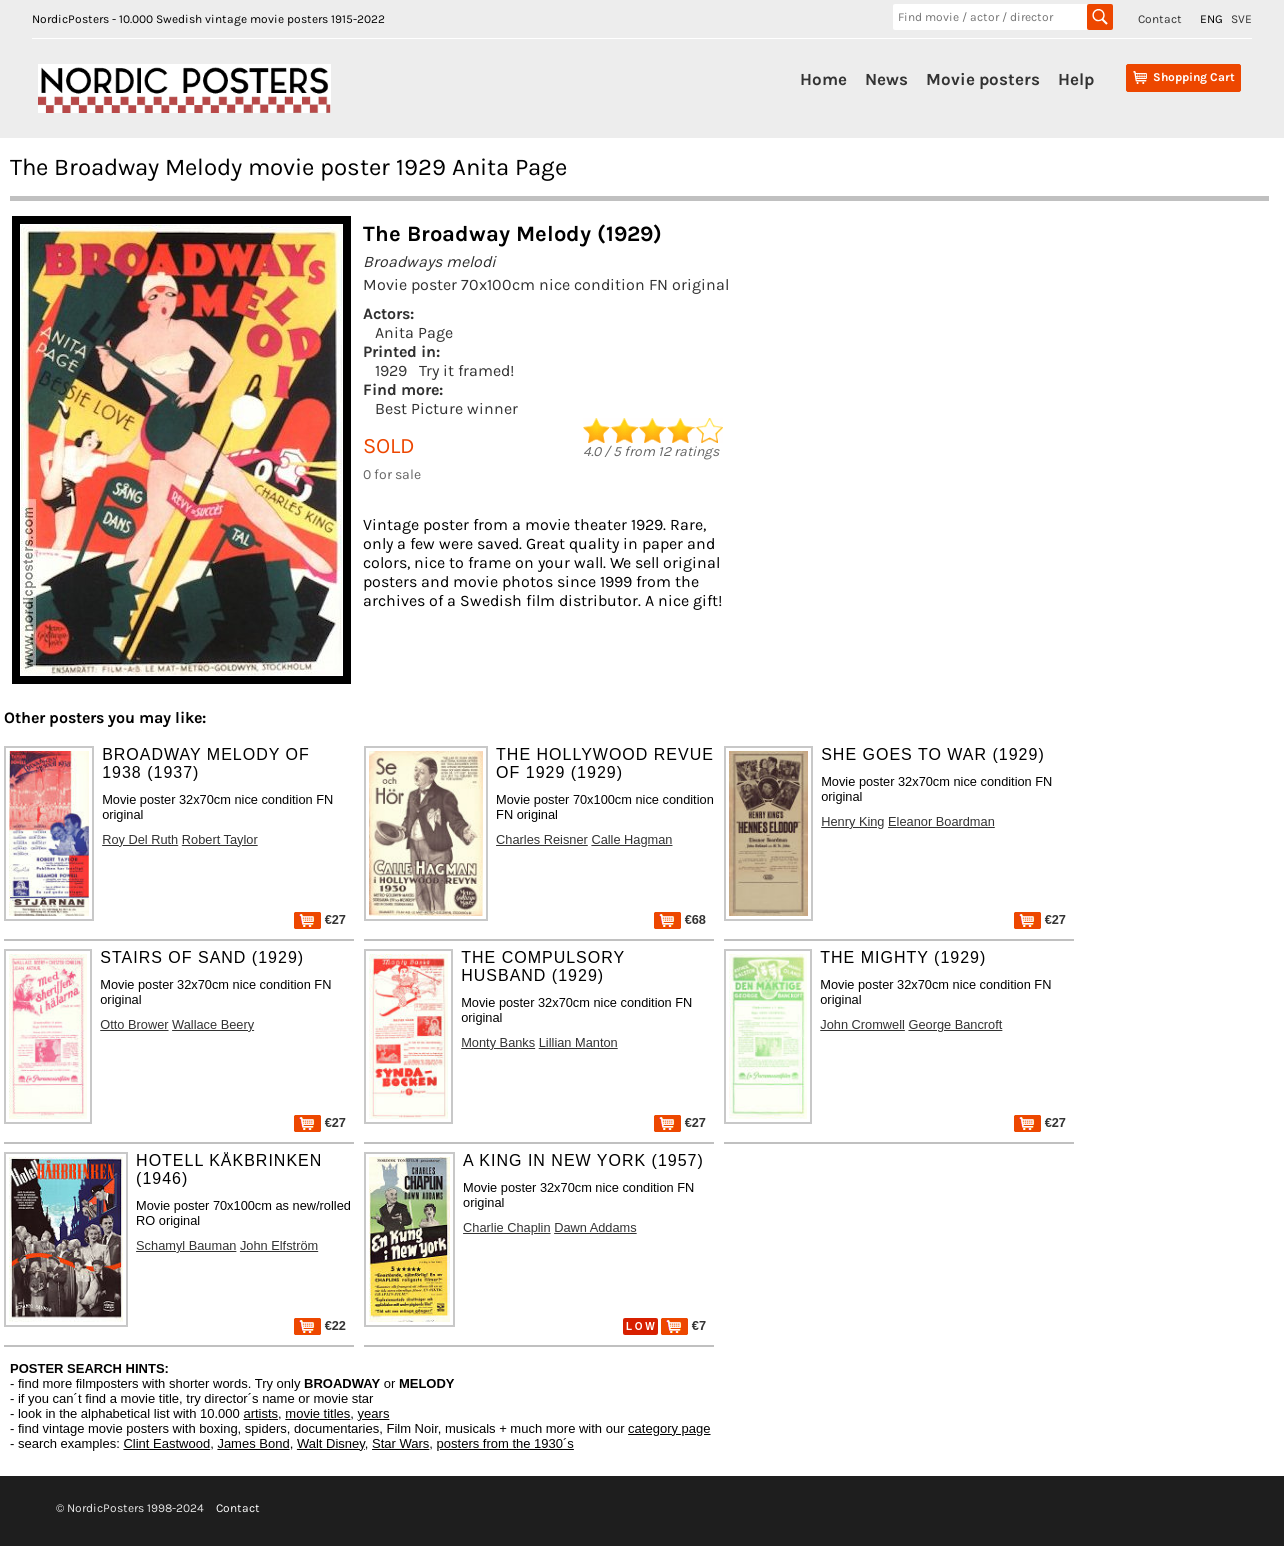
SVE (1241, 19)
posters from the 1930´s (505, 1443)
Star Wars (400, 1443)
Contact (1160, 19)
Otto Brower (134, 1024)
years (374, 1413)
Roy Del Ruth (140, 839)
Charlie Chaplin (507, 1227)
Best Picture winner (446, 408)
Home (823, 79)
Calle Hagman (631, 839)
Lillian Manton (578, 1042)
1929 (391, 370)
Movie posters (983, 79)
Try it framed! (466, 370)
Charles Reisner (542, 839)
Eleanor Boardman (941, 821)
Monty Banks (498, 1042)
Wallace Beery (213, 1024)
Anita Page (414, 332)
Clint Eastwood (166, 1443)
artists (260, 1413)
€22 (320, 1325)
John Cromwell (862, 1024)
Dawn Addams (595, 1227)
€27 (320, 919)
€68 (680, 919)
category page (669, 1428)
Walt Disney (331, 1443)
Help (1076, 79)
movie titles (317, 1413)
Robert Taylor (220, 839)
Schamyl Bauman (186, 1245)
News (886, 79)
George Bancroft (955, 1024)
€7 (683, 1325)
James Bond (253, 1443)
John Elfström (279, 1245)
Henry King (852, 821)
